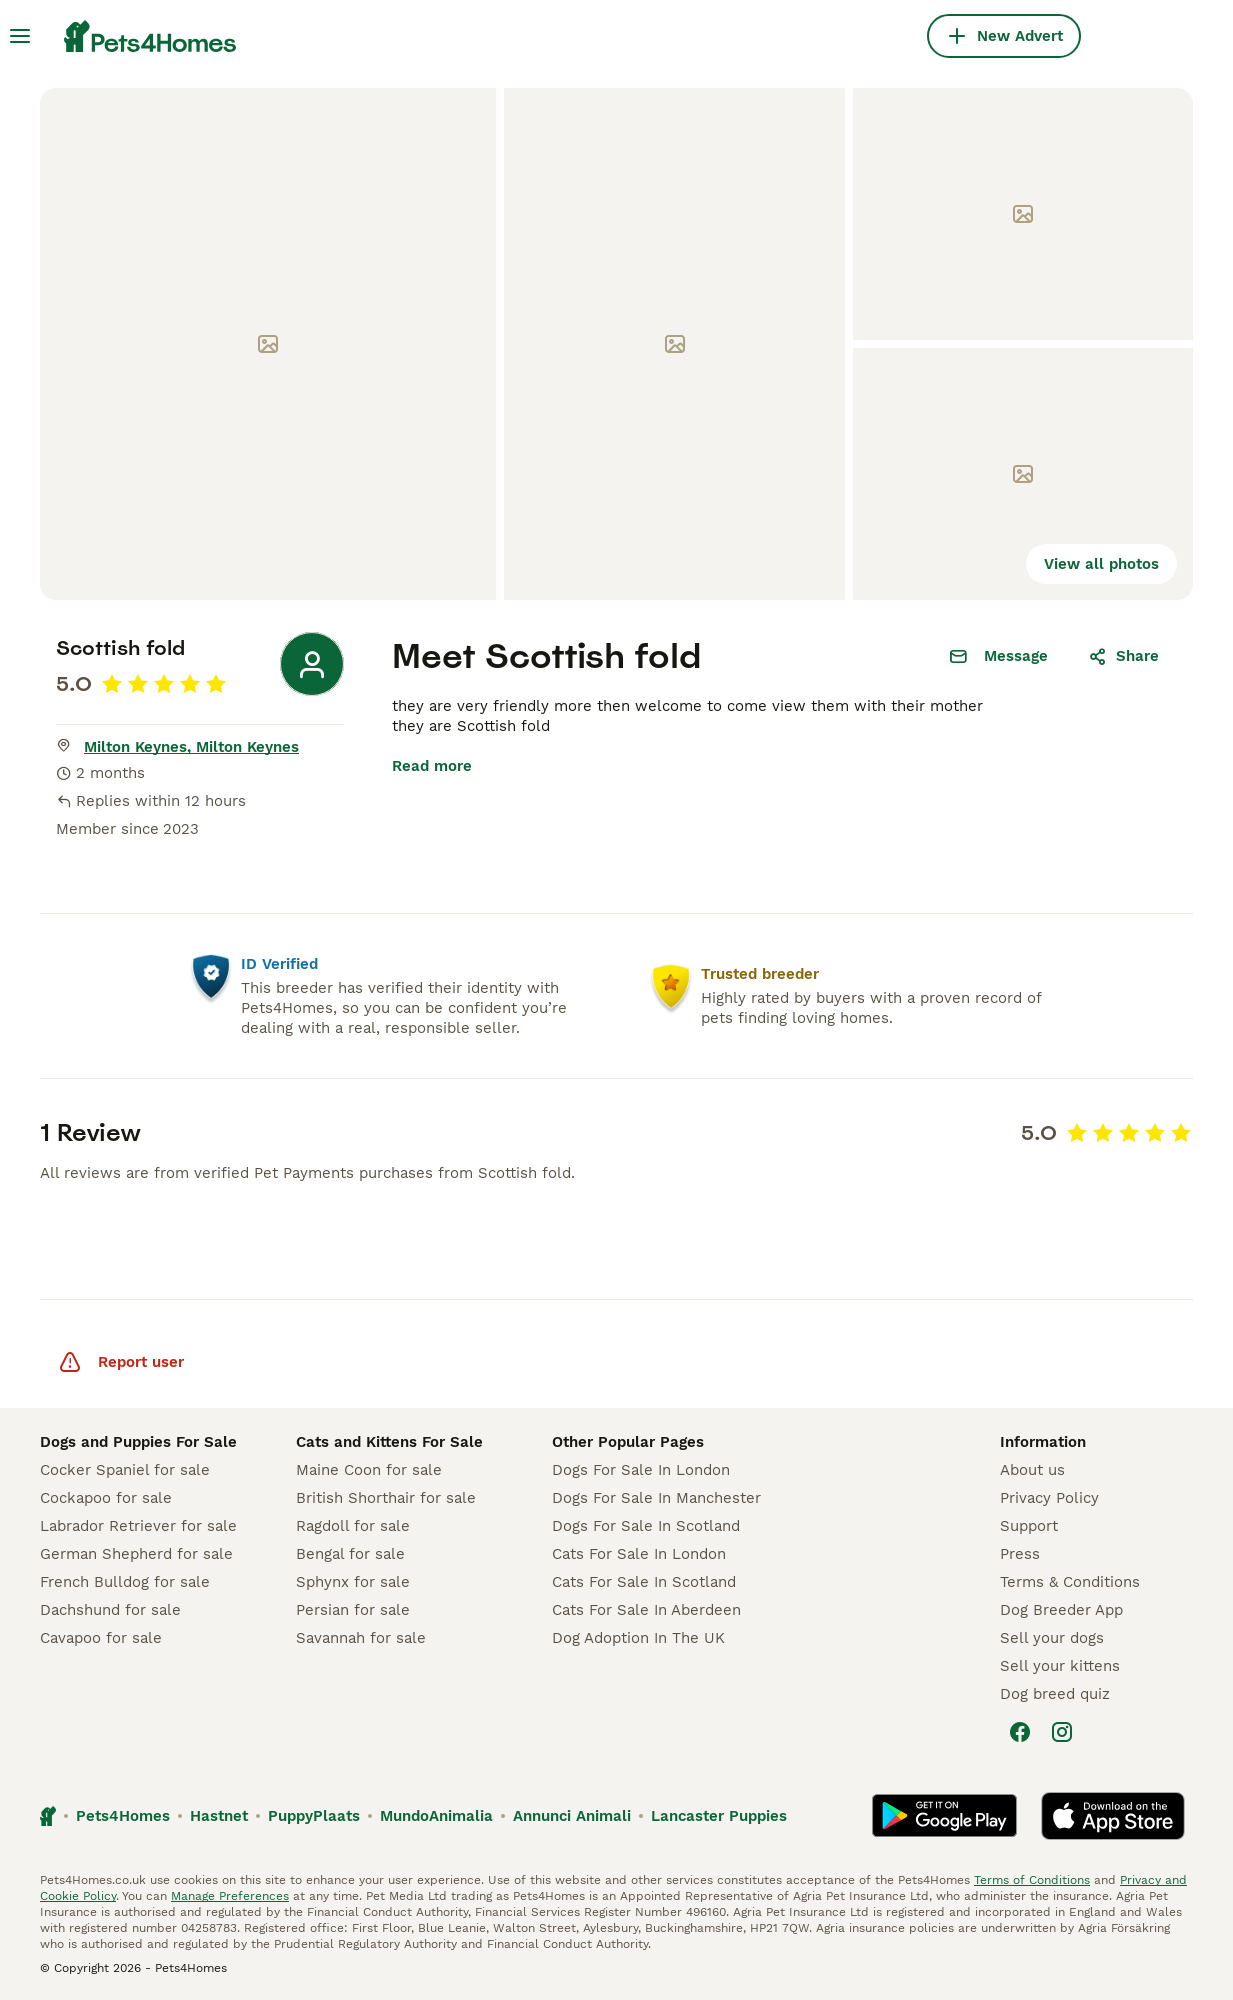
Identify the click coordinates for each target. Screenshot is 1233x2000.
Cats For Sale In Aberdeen (646, 1610)
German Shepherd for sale (136, 1554)
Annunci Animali (572, 1816)
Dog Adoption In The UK (638, 1638)
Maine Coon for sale (369, 1470)
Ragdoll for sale (353, 1526)
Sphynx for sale (353, 1582)
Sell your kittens (1060, 1666)
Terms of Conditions (1032, 1880)
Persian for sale (353, 1610)
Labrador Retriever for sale (138, 1526)
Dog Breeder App (1061, 1610)
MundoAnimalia (436, 1816)
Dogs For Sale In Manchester (656, 1498)
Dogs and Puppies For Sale (138, 1442)
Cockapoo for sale (106, 1498)
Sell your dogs (1052, 1638)
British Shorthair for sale (386, 1498)
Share (1123, 656)
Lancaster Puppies (719, 1816)
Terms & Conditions (1070, 1582)
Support (1029, 1526)
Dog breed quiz (1055, 1694)
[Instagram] (1062, 1732)
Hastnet (219, 1816)
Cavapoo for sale (101, 1638)
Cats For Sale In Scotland (644, 1582)
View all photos (1101, 564)
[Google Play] (944, 1816)
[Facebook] (1020, 1732)
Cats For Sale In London (639, 1554)
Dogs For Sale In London (641, 1470)
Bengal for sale (350, 1554)
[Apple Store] (1113, 1816)
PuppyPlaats (314, 1816)
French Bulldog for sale (125, 1582)
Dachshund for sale (110, 1610)
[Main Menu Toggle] (20, 36)
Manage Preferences (230, 1896)
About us (1032, 1470)
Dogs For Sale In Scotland (646, 1526)
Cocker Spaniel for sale (125, 1470)
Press (1020, 1554)
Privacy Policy (1049, 1498)
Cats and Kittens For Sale (389, 1442)
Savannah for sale (361, 1638)
